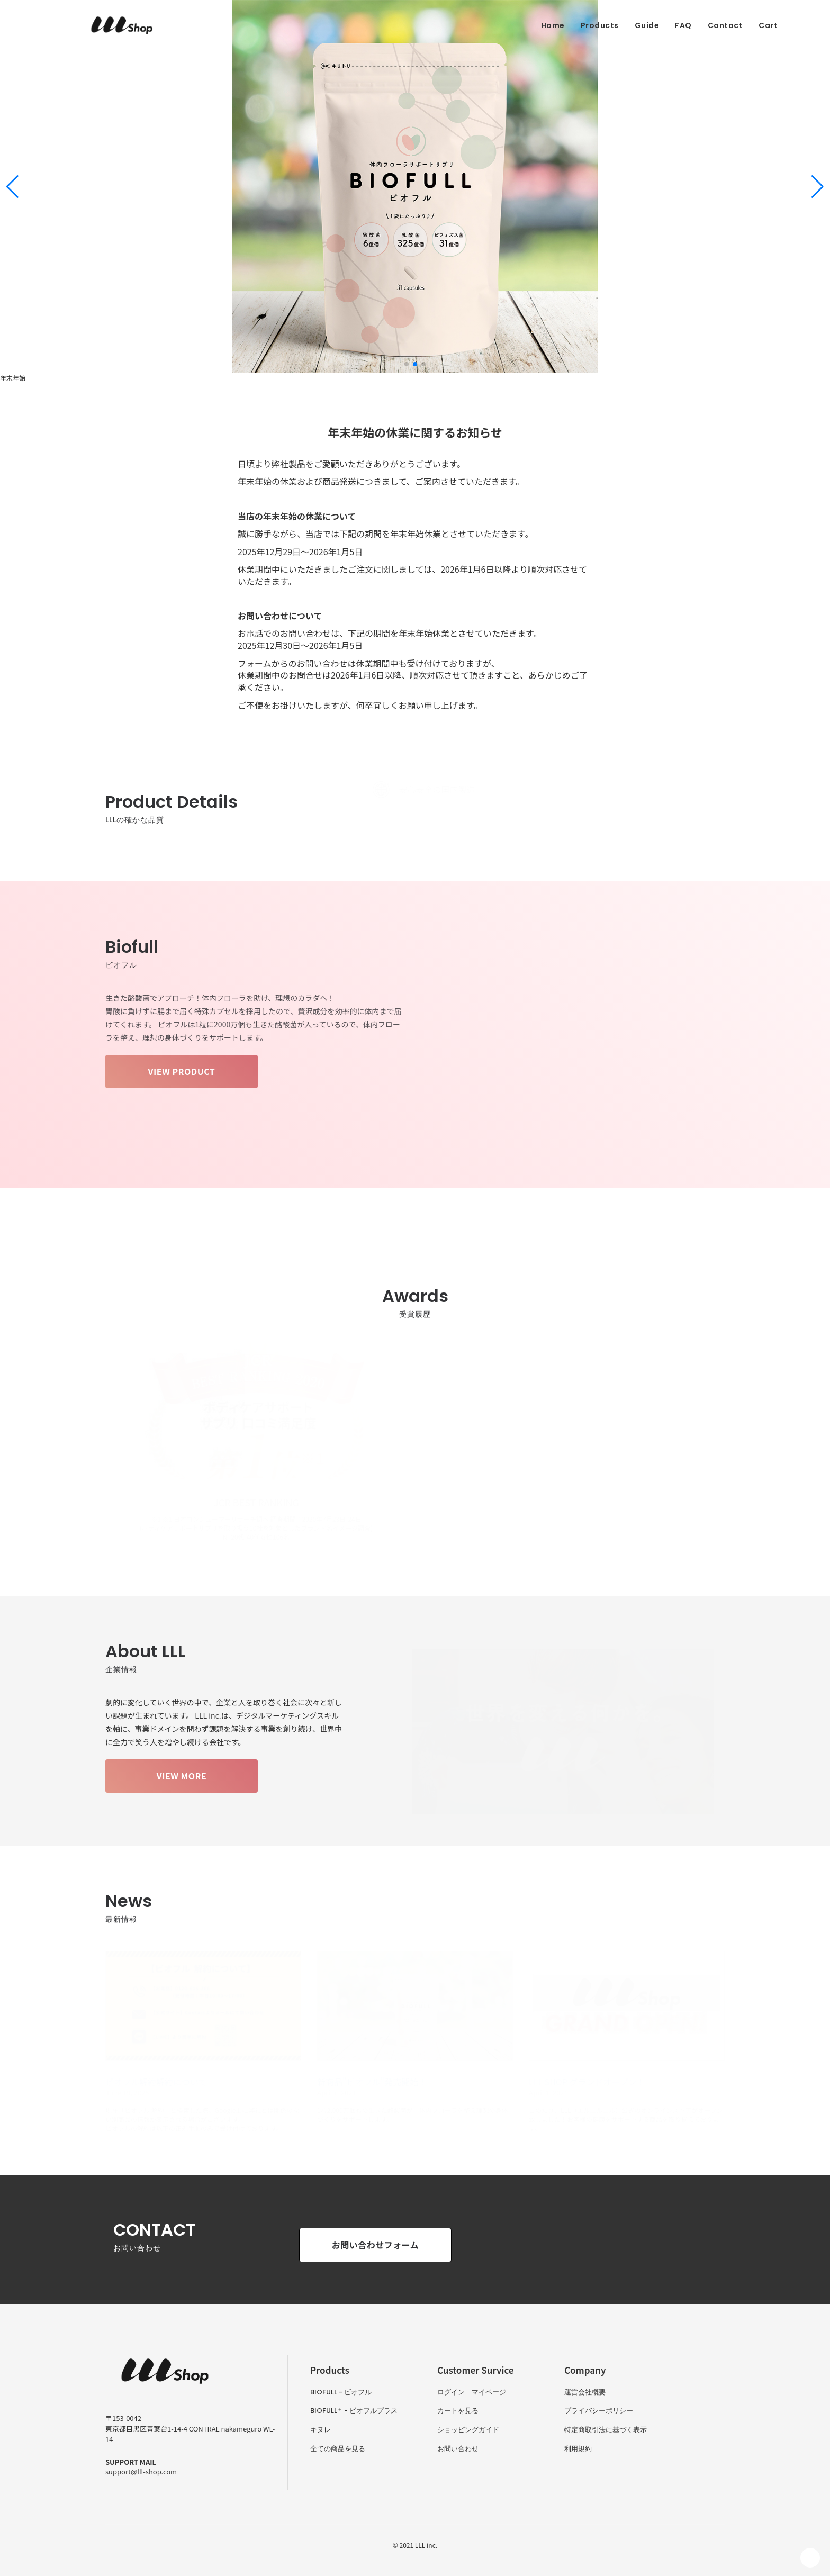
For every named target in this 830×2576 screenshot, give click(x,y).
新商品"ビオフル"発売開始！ (372, 2081)
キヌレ (320, 2430)
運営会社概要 (585, 2392)
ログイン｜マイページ (471, 2392)
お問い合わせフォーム (375, 2244)
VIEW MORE (182, 1775)
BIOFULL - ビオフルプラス (354, 2411)
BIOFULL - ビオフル (341, 2392)
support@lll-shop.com (141, 2471)
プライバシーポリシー (598, 2411)
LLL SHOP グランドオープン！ (587, 2081)
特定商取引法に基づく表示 (605, 2430)
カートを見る (458, 2411)
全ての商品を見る (337, 2449)
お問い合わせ (458, 2449)
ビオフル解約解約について (156, 2081)
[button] (12, 186)
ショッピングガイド (468, 2430)
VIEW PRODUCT (181, 1071)
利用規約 (578, 2449)
